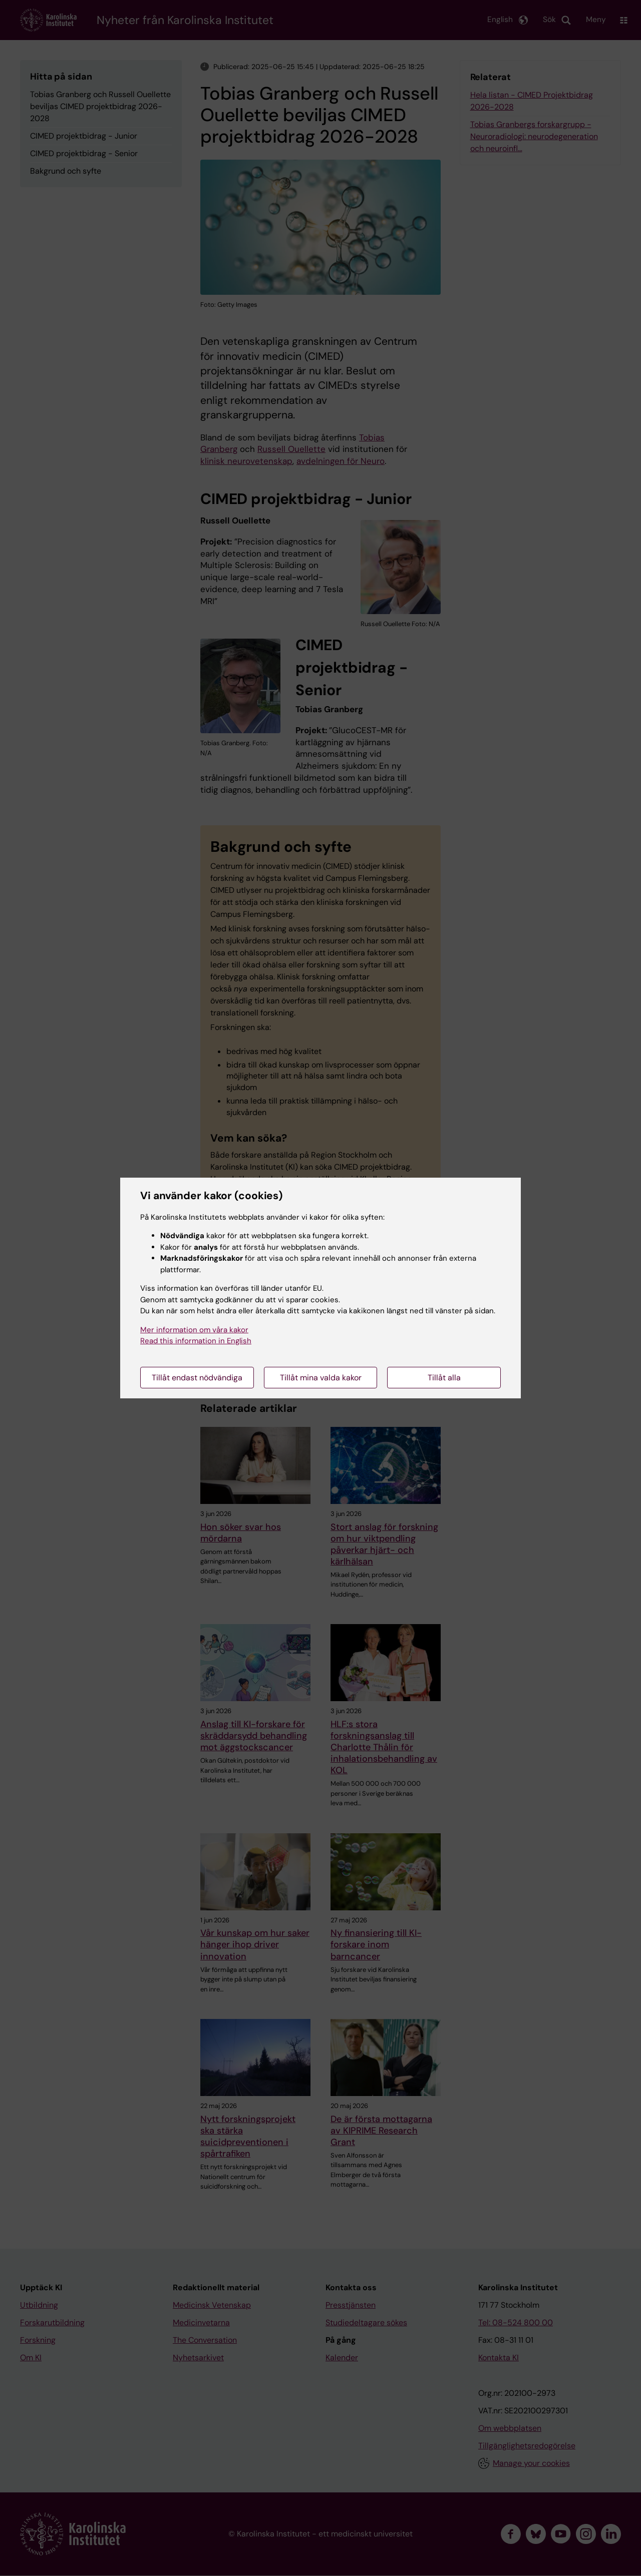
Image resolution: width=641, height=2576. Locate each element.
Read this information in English (195, 1341)
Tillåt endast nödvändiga (197, 1377)
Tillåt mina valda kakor (321, 1377)
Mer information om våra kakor (194, 1330)
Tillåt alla (444, 1377)
